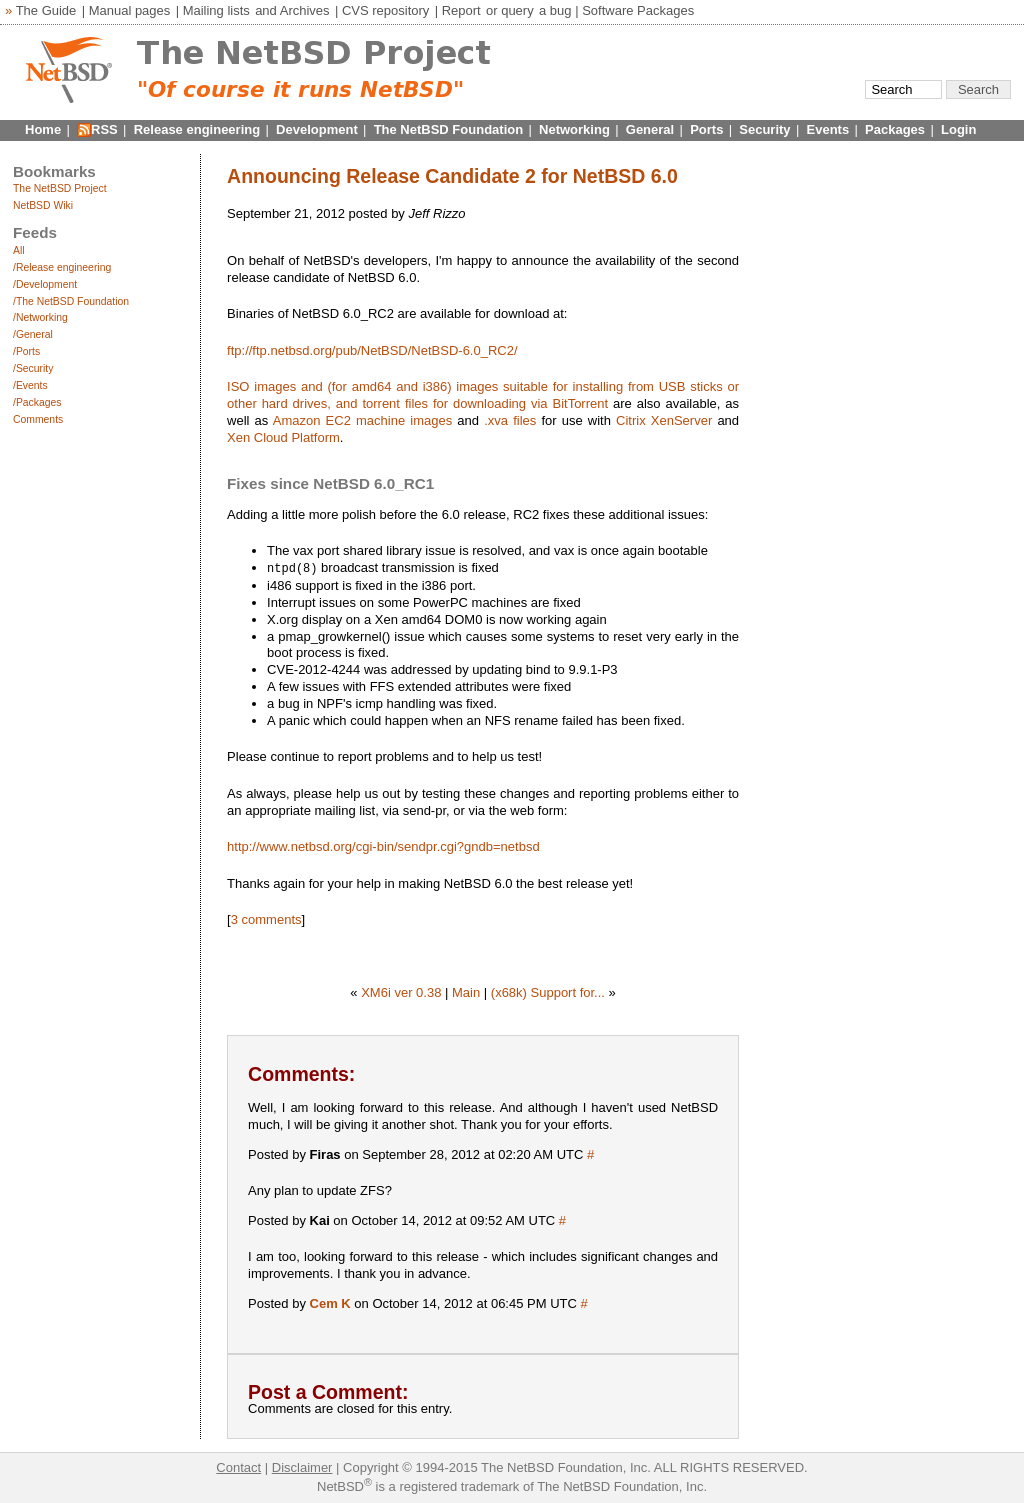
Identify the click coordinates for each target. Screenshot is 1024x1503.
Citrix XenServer (664, 420)
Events (828, 129)
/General (33, 334)
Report (461, 10)
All (19, 250)
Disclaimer (302, 1466)
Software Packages (638, 10)
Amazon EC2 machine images (362, 420)
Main (466, 991)
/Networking (40, 317)
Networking (574, 129)
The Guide (46, 10)
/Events (30, 385)
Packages (895, 129)
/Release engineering (62, 267)
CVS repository (385, 10)
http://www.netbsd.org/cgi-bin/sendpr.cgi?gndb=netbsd (383, 845)
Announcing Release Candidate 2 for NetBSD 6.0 (452, 176)
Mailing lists (216, 10)
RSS (104, 129)
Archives (305, 10)
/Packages (37, 402)
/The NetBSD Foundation (71, 301)
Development (317, 129)
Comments (38, 419)
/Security (33, 368)
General (650, 129)
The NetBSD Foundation (449, 129)
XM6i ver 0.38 (401, 991)
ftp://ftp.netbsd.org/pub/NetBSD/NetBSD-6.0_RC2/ (372, 350)
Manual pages (130, 10)
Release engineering (197, 129)
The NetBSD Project (60, 188)
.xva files (510, 420)
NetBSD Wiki (43, 205)
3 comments (266, 918)
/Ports (26, 351)
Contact (238, 1466)
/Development (45, 284)
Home (43, 129)
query (517, 10)
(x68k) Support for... (548, 991)
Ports (706, 129)
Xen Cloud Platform (283, 437)
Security (764, 129)
